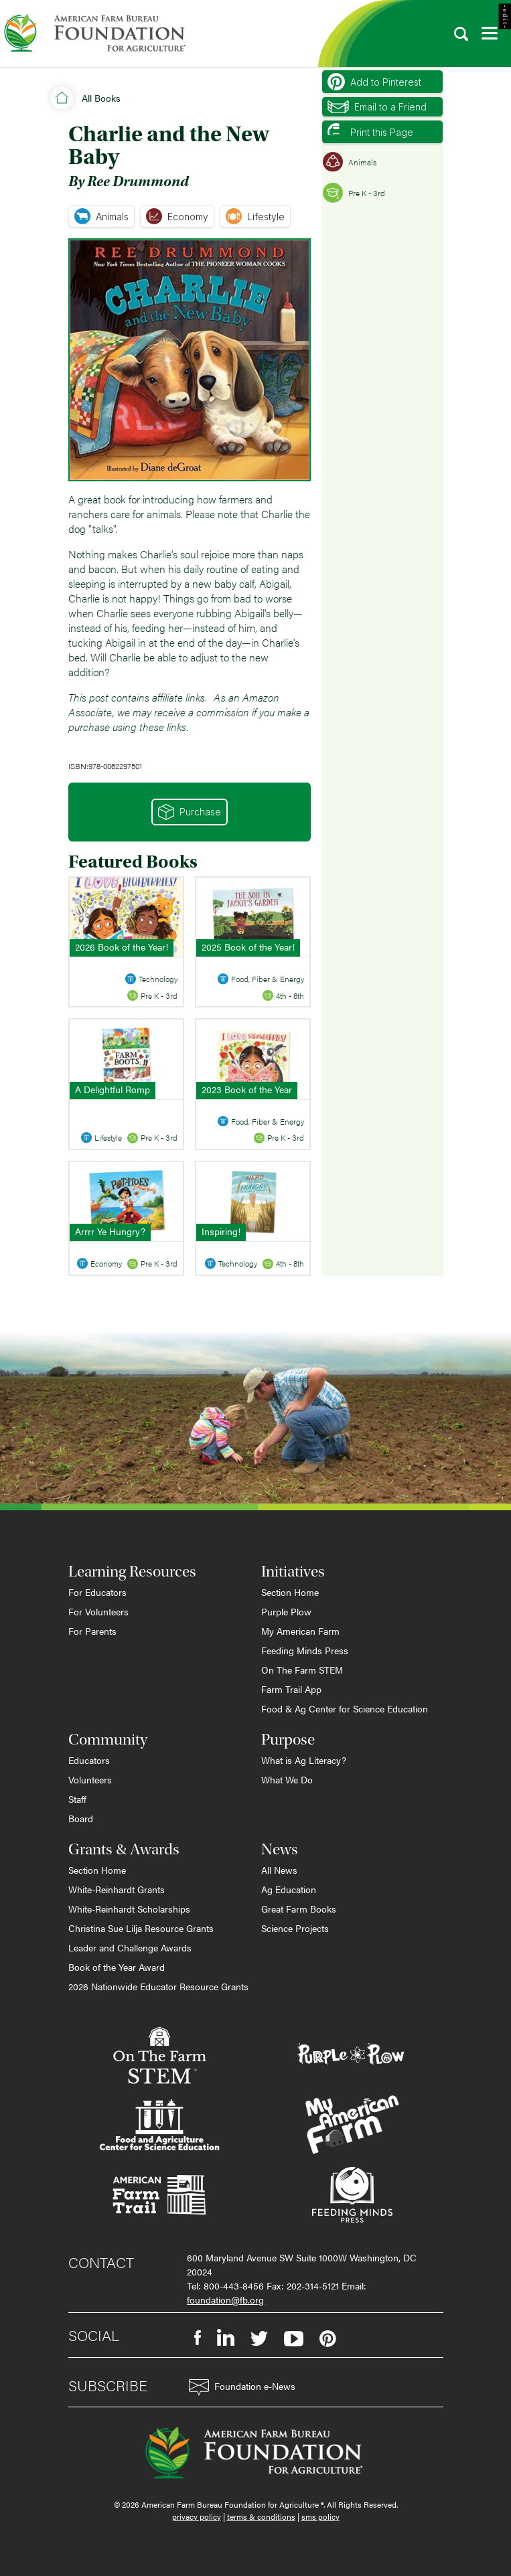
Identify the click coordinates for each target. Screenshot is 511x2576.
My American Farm (300, 1630)
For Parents (92, 1630)
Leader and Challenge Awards (130, 1947)
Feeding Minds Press (304, 1650)
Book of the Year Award (116, 1967)
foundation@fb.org (225, 2299)
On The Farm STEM (302, 1669)
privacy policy (196, 2516)
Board (80, 1818)
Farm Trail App (291, 1689)
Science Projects (295, 1928)
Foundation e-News (242, 2387)
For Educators (97, 1592)
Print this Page (370, 132)
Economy (177, 216)
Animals (101, 216)
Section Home (290, 1592)
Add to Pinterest (374, 81)
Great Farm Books (298, 1908)
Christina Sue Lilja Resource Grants (141, 1928)
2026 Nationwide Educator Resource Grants (158, 1986)
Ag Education (288, 1889)
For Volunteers (98, 1611)
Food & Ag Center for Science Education (344, 1708)
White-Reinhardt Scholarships (129, 1908)
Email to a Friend (377, 107)
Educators (89, 1760)
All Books (101, 97)
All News (279, 1869)
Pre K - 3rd (354, 193)
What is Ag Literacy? (303, 1760)
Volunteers (90, 1779)
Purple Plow (286, 1611)
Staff (77, 1798)
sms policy (320, 2516)
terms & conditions (261, 2516)
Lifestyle (255, 216)
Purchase (189, 812)
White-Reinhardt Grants (116, 1889)
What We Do (287, 1779)
